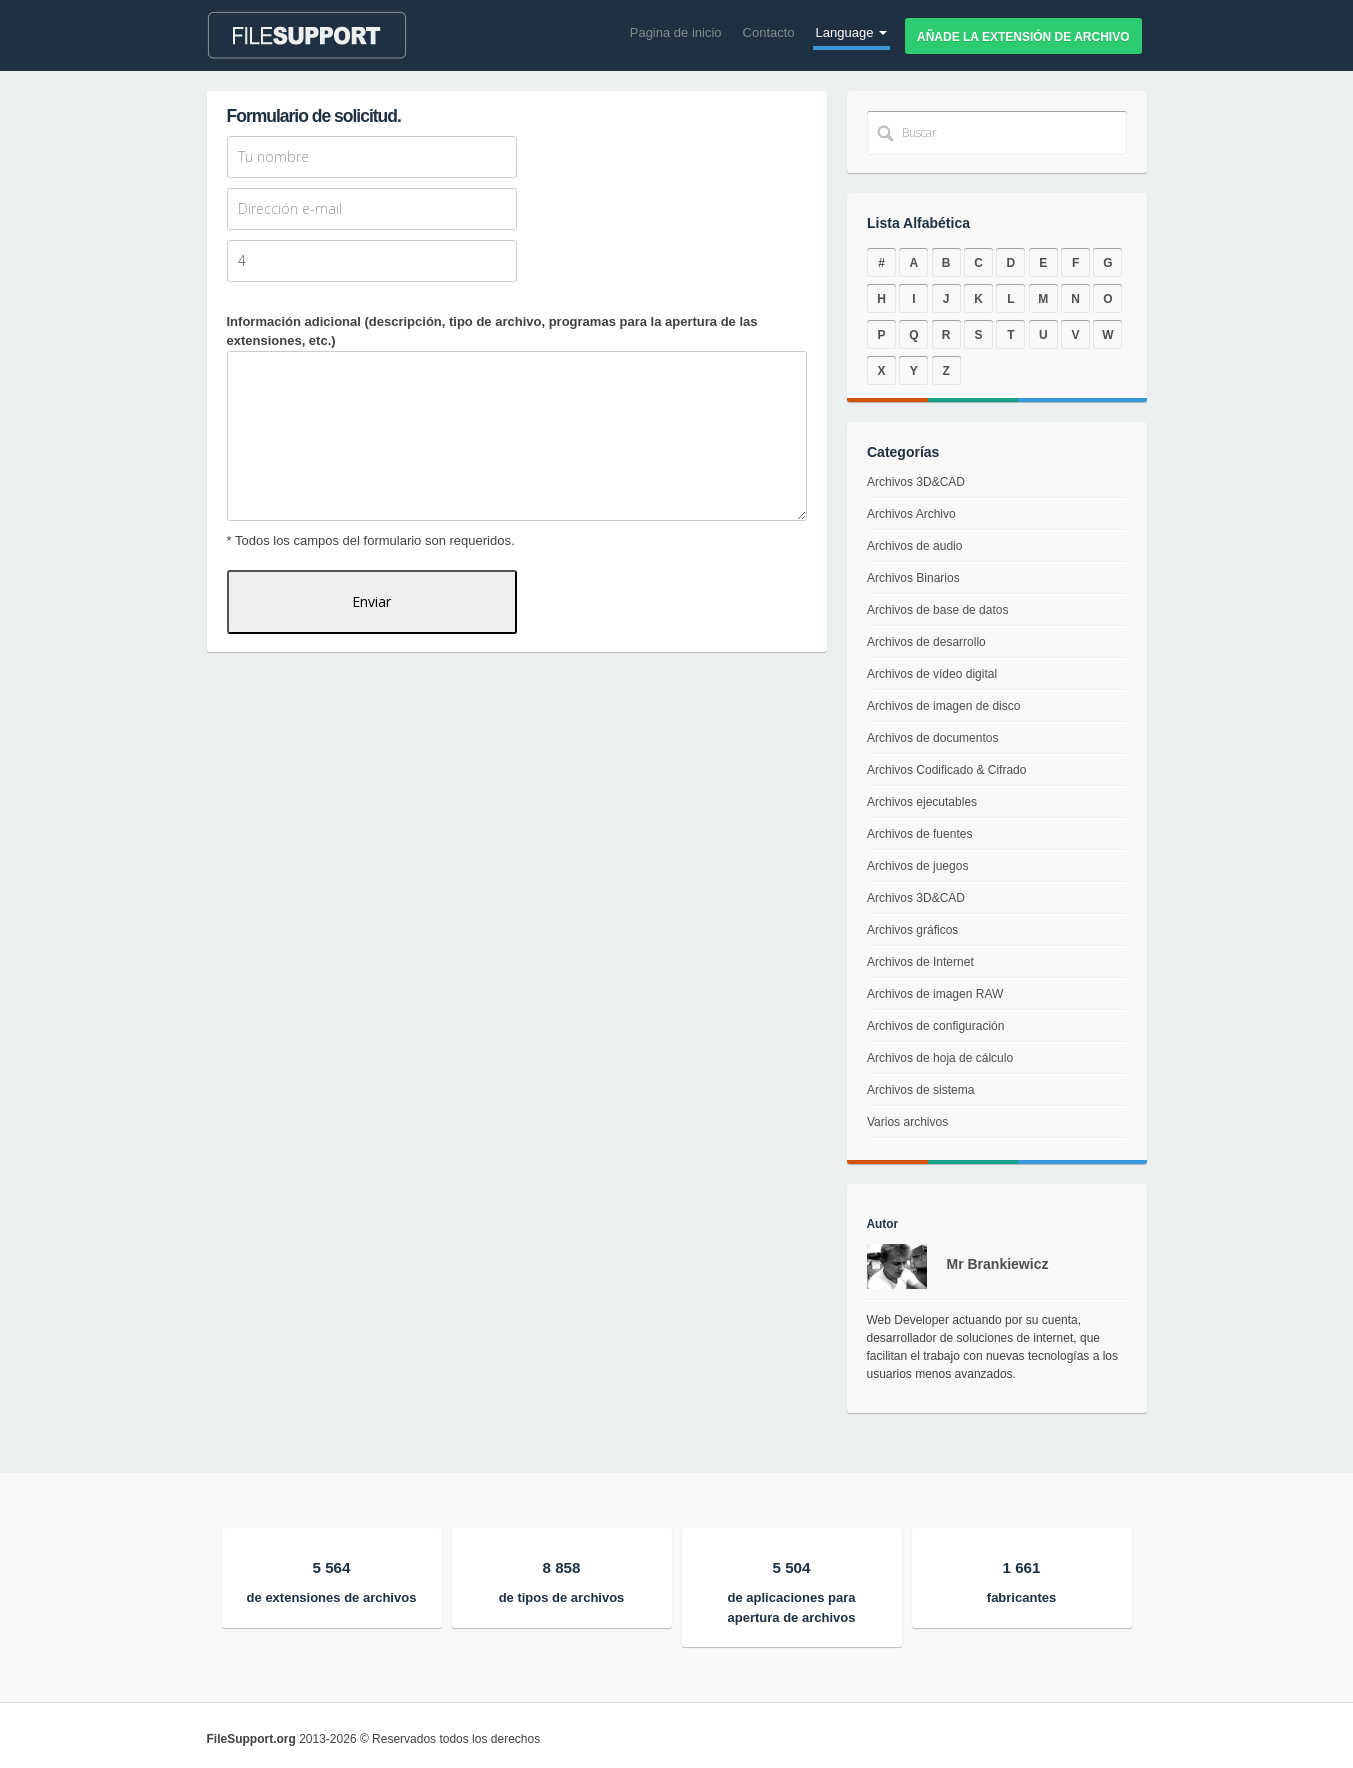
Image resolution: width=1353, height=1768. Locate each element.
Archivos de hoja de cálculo (938, 1064)
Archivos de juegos (917, 866)
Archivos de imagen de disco (943, 707)
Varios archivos (905, 1131)
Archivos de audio (915, 551)
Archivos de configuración (934, 1030)
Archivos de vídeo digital (932, 675)
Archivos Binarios (914, 581)
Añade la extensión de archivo (1023, 37)
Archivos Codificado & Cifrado (946, 770)
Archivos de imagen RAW (933, 997)
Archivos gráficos (911, 931)
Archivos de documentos (932, 738)
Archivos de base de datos (937, 613)
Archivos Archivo (912, 520)
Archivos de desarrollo (926, 644)
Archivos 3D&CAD (918, 490)
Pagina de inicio (676, 32)
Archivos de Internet (918, 964)
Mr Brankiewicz (998, 1264)
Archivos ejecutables (921, 802)
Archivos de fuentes (919, 834)
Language (851, 32)
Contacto (769, 32)
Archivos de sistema (918, 1097)
